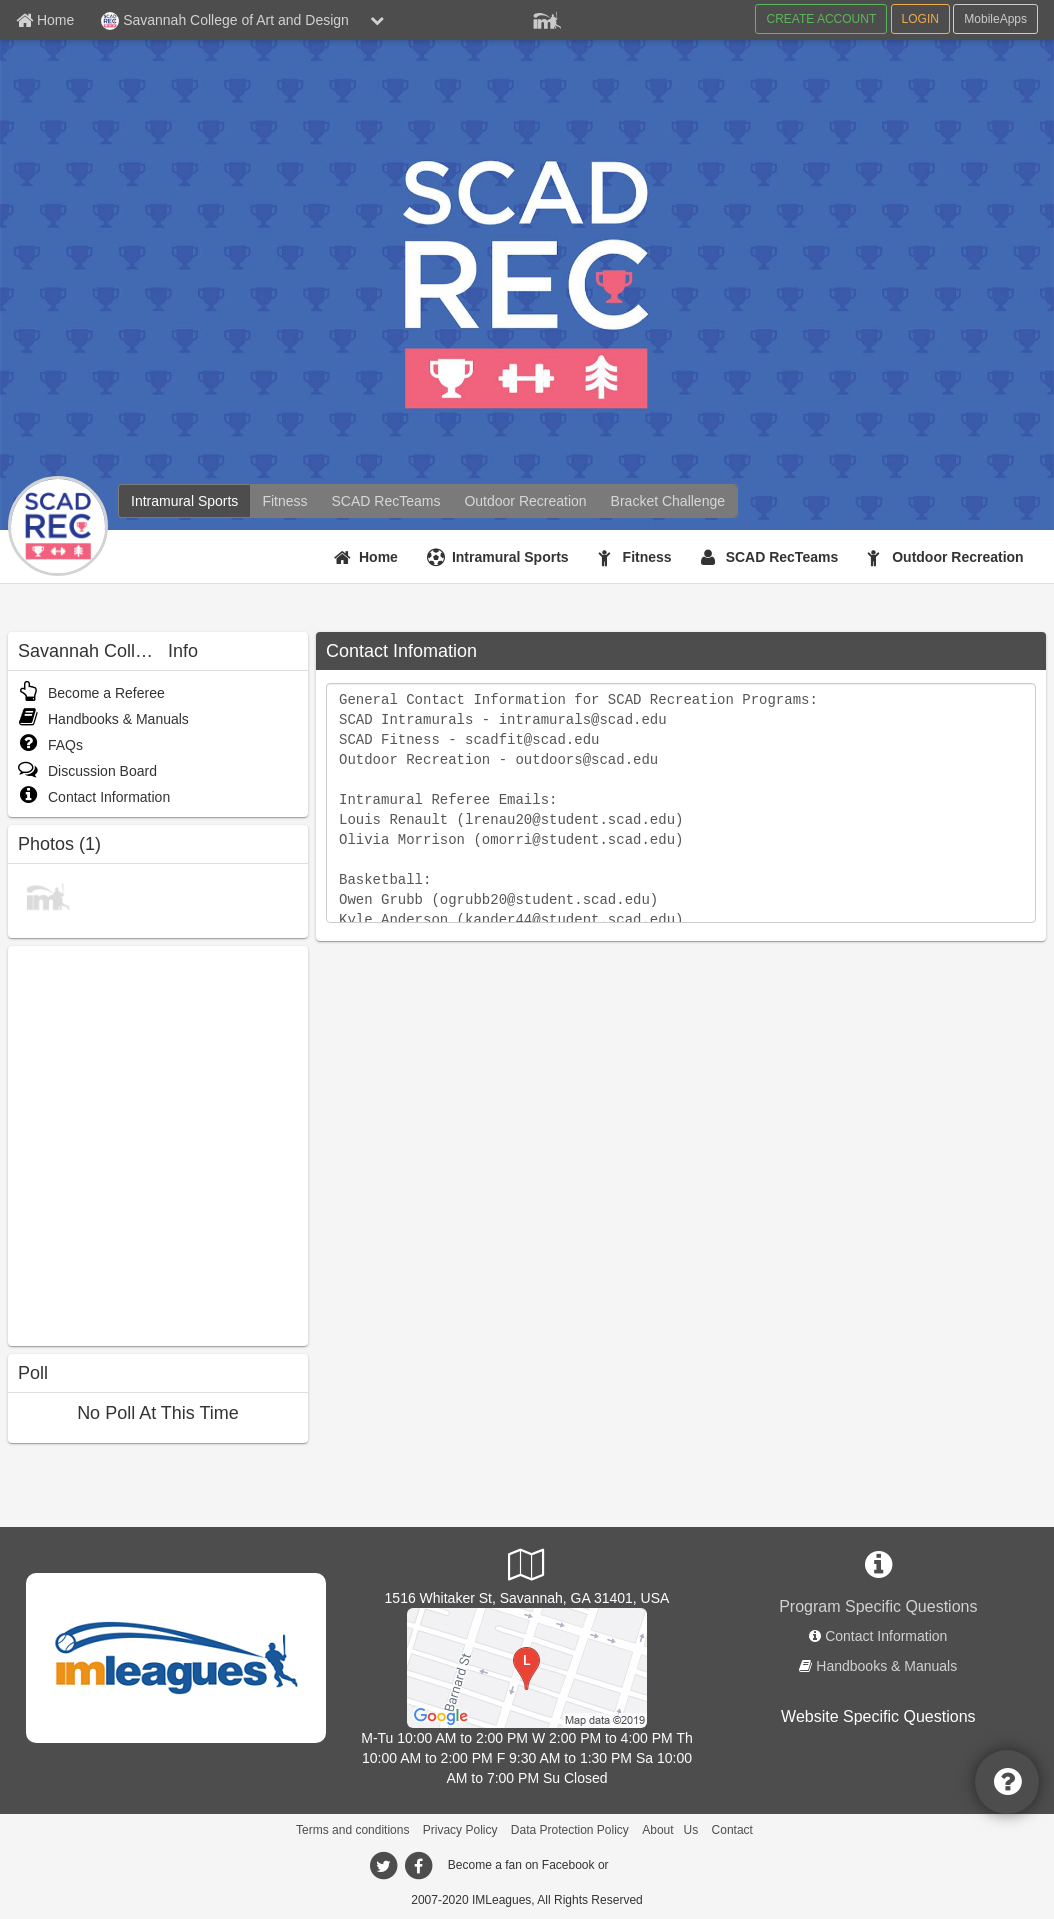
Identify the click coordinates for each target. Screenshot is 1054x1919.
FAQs (50, 745)
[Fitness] (284, 501)
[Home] (368, 557)
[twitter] (383, 1866)
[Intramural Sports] (184, 501)
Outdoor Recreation (957, 557)
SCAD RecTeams (782, 557)
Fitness (647, 557)
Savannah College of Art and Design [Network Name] (225, 21)
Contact (732, 1830)
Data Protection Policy (570, 1830)
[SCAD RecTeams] (386, 501)
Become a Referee (91, 693)
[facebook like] (158, 1143)
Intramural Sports (510, 557)
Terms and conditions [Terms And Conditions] (352, 1830)
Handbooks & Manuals (103, 719)
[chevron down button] (377, 20)
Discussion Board (87, 771)
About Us (670, 1830)
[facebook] (418, 1866)
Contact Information (94, 797)
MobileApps (995, 19)
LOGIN (920, 19)
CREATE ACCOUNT (821, 19)
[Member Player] (547, 18)
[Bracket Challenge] (668, 501)
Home (378, 557)
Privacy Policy (460, 1830)
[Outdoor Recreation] (525, 501)
